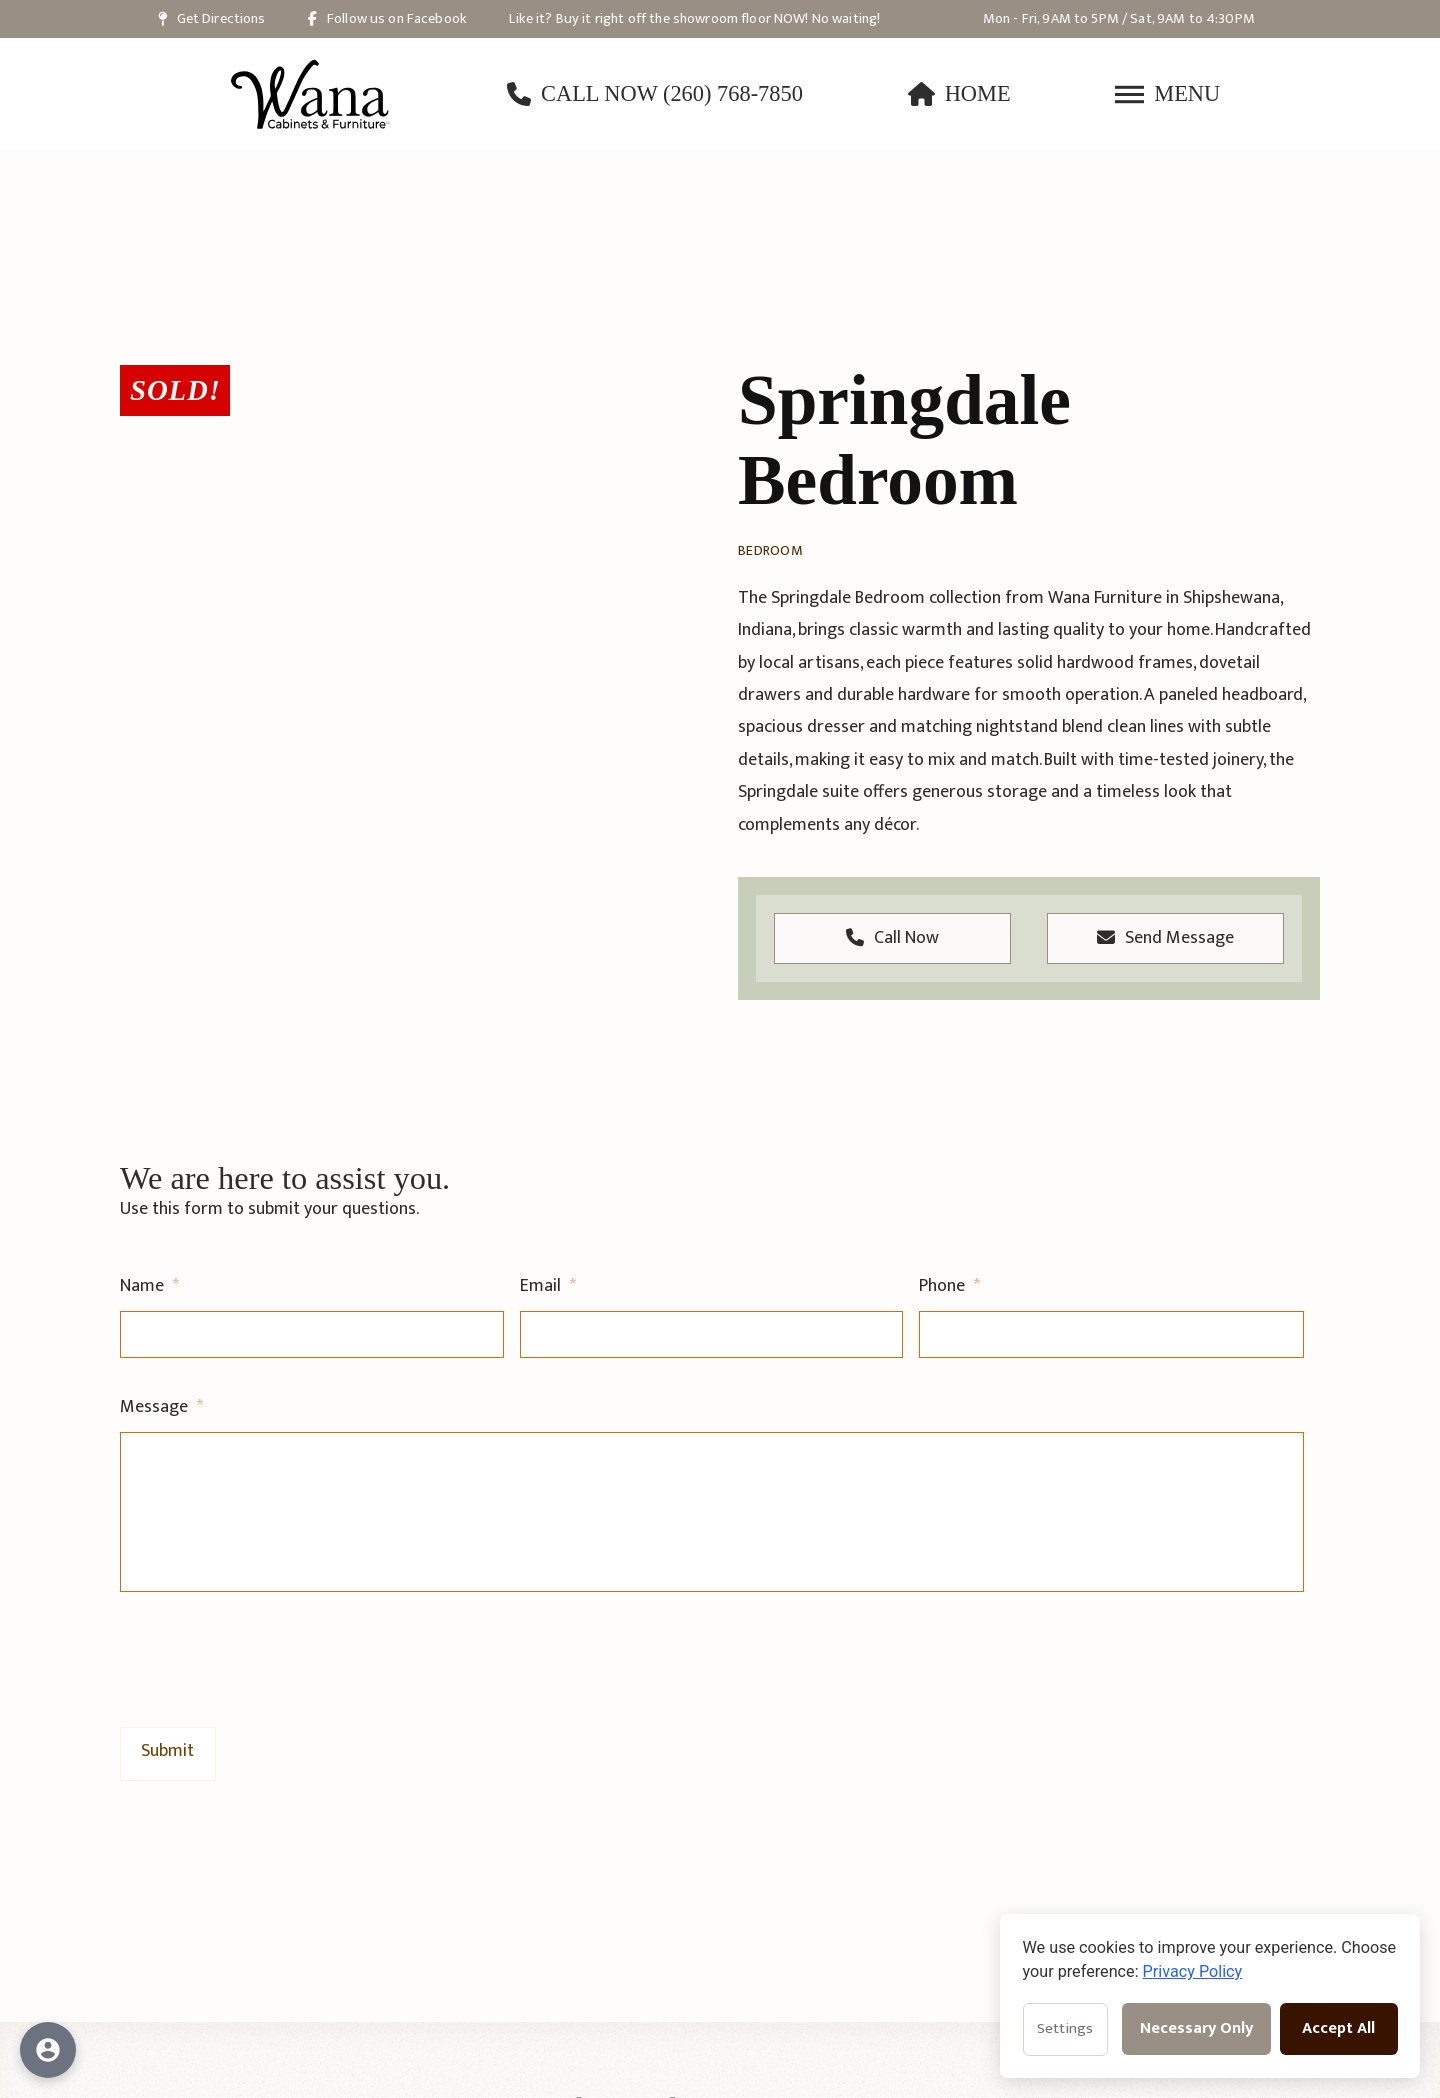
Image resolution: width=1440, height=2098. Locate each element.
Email (548, 1286)
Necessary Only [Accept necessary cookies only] (1196, 2028)
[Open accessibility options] (48, 2050)
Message (161, 1407)
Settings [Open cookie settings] (1065, 2028)
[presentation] (272, 1656)
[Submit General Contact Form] (168, 1752)
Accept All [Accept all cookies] (1338, 2028)
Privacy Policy (1193, 1971)
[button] (1167, 94)
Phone (949, 1286)
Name (149, 1286)
